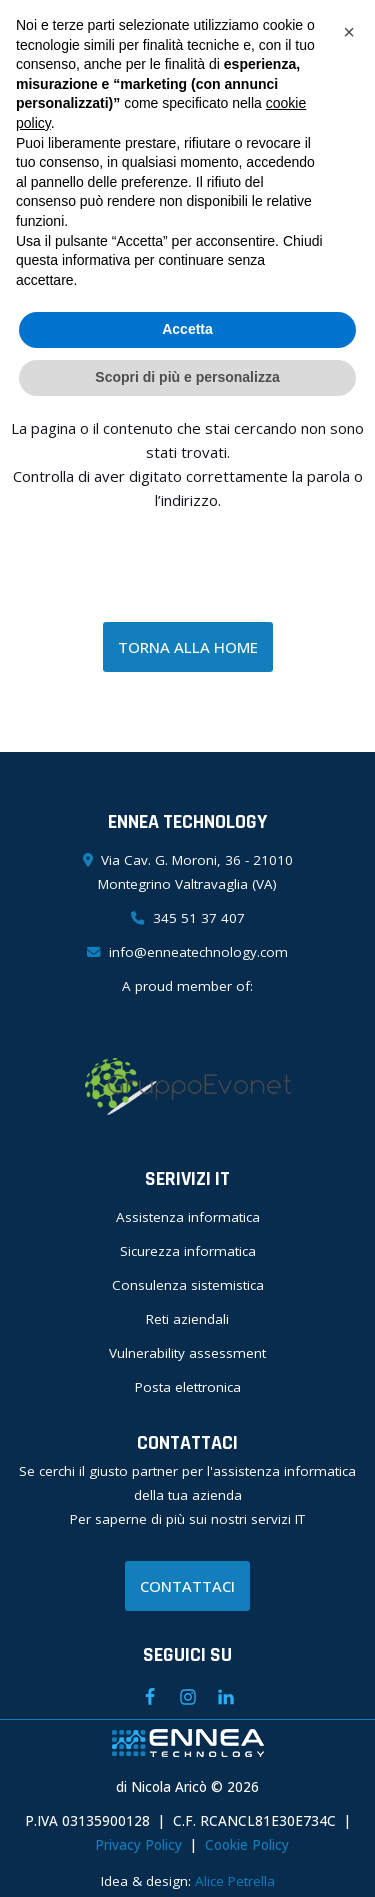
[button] (349, 32)
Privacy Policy (138, 1845)
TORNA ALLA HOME (188, 647)
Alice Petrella (235, 1881)
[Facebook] (150, 1697)
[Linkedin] (226, 1697)
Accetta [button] (187, 329)
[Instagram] (188, 1697)
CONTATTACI (187, 1586)
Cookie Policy (247, 1845)
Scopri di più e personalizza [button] (187, 377)
